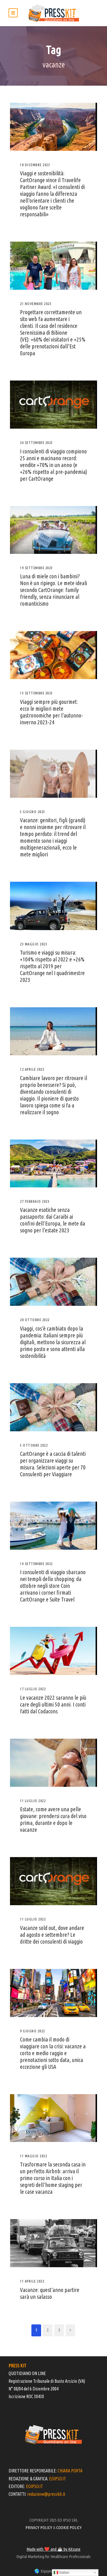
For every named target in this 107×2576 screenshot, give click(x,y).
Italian (61, 2572)
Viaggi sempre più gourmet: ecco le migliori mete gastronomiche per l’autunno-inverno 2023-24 (51, 711)
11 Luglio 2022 (33, 1801)
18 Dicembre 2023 (35, 165)
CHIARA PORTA (70, 2470)
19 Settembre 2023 (36, 568)
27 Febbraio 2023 (34, 1201)
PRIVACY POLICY (38, 2527)
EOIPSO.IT (57, 2478)
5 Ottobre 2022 (34, 1445)
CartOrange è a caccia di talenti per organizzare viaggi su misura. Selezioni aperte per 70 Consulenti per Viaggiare (53, 1463)
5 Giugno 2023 (32, 812)
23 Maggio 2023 (33, 944)
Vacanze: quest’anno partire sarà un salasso (49, 2293)
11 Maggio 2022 (33, 2156)
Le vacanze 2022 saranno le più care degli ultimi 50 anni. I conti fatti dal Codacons (53, 1704)
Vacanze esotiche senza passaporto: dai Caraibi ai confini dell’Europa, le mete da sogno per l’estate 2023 (52, 1219)
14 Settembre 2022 (36, 1564)
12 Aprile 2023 (32, 1069)
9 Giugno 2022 (32, 2031)
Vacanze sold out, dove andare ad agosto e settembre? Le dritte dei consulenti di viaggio (52, 1935)
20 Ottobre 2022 (35, 1320)
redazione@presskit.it (46, 2494)
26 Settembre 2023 (36, 443)
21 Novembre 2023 (35, 304)
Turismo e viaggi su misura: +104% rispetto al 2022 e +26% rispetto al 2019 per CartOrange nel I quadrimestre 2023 (52, 966)
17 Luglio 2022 (33, 1689)
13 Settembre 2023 (36, 693)
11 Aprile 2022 (32, 2281)
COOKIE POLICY (69, 2527)
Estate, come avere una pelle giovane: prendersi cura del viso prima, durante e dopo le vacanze (53, 1819)
